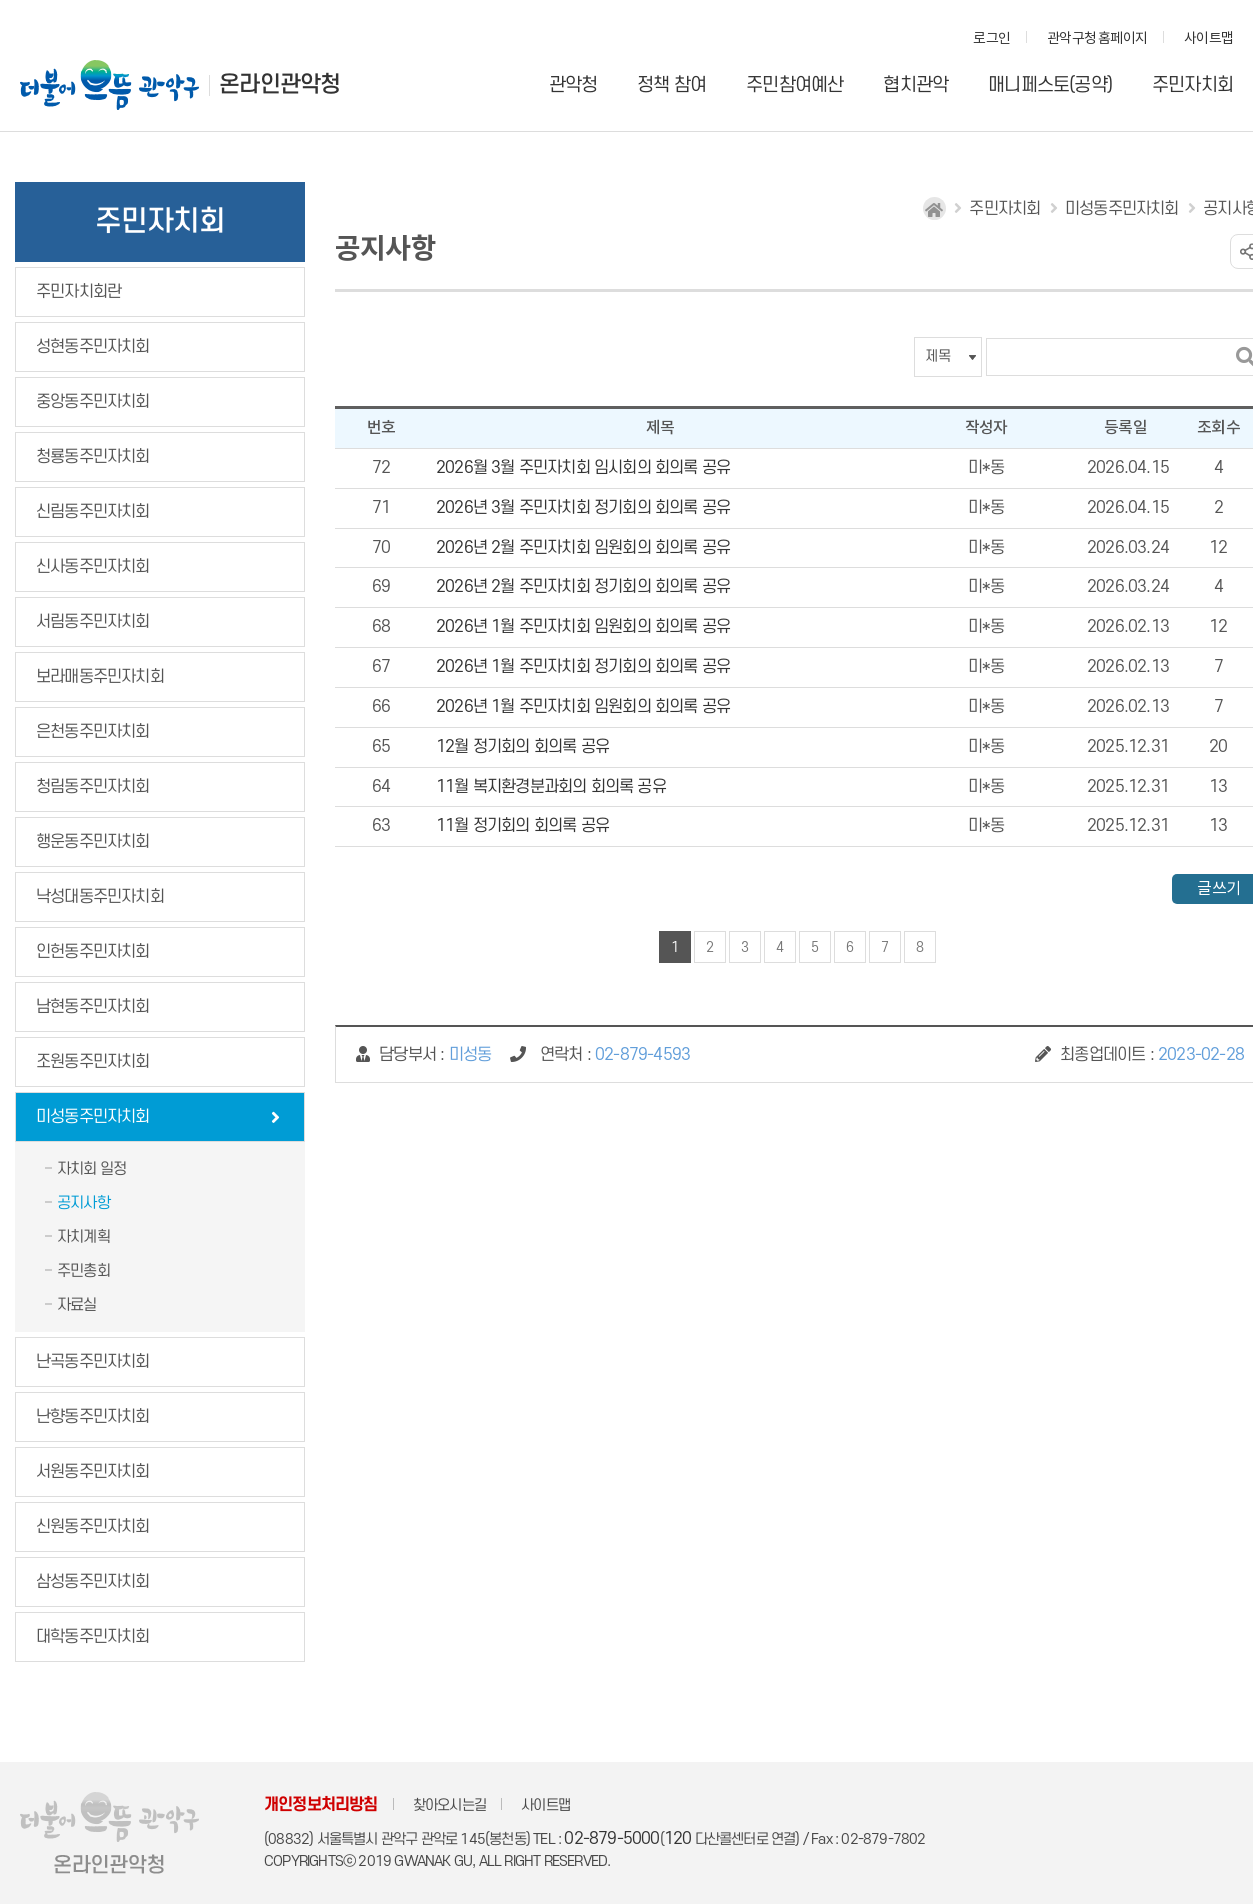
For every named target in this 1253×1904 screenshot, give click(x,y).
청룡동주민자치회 (93, 457)
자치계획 (83, 1237)
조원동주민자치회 (93, 1062)
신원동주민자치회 (93, 1527)
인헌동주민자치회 (93, 952)
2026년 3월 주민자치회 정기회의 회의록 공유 (583, 508)
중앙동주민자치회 (93, 402)
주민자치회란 (78, 292)
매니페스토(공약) (1050, 85)
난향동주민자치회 (93, 1417)
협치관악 (915, 85)
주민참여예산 (794, 85)
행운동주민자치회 (93, 842)
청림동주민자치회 (93, 787)
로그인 (991, 39)
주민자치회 (1192, 85)
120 (678, 1839)
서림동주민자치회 (93, 622)
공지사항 (83, 1203)
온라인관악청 (279, 85)
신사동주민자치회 (93, 567)
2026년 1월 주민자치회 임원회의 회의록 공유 (583, 627)
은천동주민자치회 (93, 732)
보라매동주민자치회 (100, 677)
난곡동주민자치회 (93, 1362)
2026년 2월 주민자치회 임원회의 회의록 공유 (583, 548)
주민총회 (83, 1271)
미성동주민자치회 (93, 1117)
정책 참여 (671, 85)
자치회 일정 (91, 1169)
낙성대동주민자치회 (100, 897)
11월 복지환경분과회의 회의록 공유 (551, 787)
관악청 (573, 85)
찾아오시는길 (449, 1805)
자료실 (77, 1305)
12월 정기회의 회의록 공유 (522, 747)
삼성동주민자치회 (93, 1582)
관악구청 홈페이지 (1097, 39)
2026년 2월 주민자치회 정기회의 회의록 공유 (583, 587)
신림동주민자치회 (93, 512)
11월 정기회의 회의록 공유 (522, 826)
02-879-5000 (611, 1839)
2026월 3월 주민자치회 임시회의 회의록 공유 (583, 468)
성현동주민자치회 (93, 347)
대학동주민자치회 (93, 1637)
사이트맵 (1208, 39)
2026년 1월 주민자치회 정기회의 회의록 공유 (583, 667)
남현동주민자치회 (93, 1007)
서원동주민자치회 (93, 1472)
